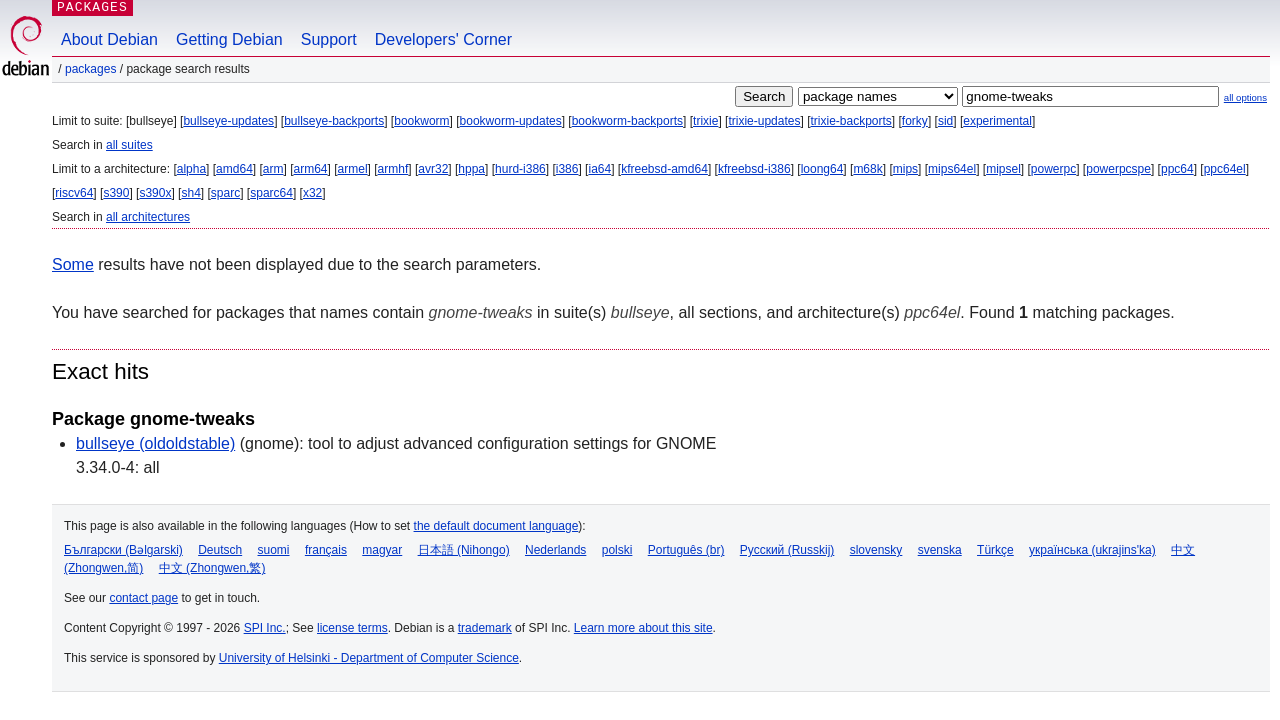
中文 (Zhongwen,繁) (212, 568)
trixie (705, 121)
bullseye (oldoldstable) (155, 443)
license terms (352, 628)
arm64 (311, 169)
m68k (867, 169)
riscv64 (74, 193)
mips (905, 169)
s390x (155, 193)
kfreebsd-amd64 (664, 169)
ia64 (599, 169)
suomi (274, 550)
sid (945, 121)
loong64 (822, 169)
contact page (143, 598)
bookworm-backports (627, 121)
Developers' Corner (443, 39)
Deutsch (220, 550)
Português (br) (686, 550)
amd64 (234, 169)
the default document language (496, 526)
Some (73, 264)
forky (915, 121)
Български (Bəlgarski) (123, 550)
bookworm (421, 121)
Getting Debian (229, 39)
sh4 (190, 193)
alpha (191, 169)
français (326, 550)
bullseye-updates (228, 121)
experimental (997, 121)
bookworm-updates (511, 121)
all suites (129, 145)
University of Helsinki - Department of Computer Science (369, 658)
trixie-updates (764, 121)
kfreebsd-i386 (754, 169)
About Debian (109, 39)
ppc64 (1177, 169)
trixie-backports (850, 121)
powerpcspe (1118, 169)
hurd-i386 (520, 169)
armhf (393, 169)
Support (329, 39)
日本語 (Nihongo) (464, 550)
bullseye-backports (334, 121)
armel (353, 169)
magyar (382, 550)
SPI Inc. (265, 628)
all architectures (148, 217)
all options (1245, 97)
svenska (940, 550)
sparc (225, 193)
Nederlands (555, 550)
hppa (471, 169)
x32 (312, 193)
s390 (116, 193)
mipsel (1003, 169)
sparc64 (271, 193)
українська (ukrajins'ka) (1092, 550)
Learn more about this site (643, 628)
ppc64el (1225, 169)
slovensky (876, 550)
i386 (567, 169)
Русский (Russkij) (787, 550)
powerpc (1053, 169)
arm (273, 169)
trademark (485, 628)
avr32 (433, 169)
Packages (90, 69)
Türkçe (995, 550)
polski (617, 550)
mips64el (952, 169)
